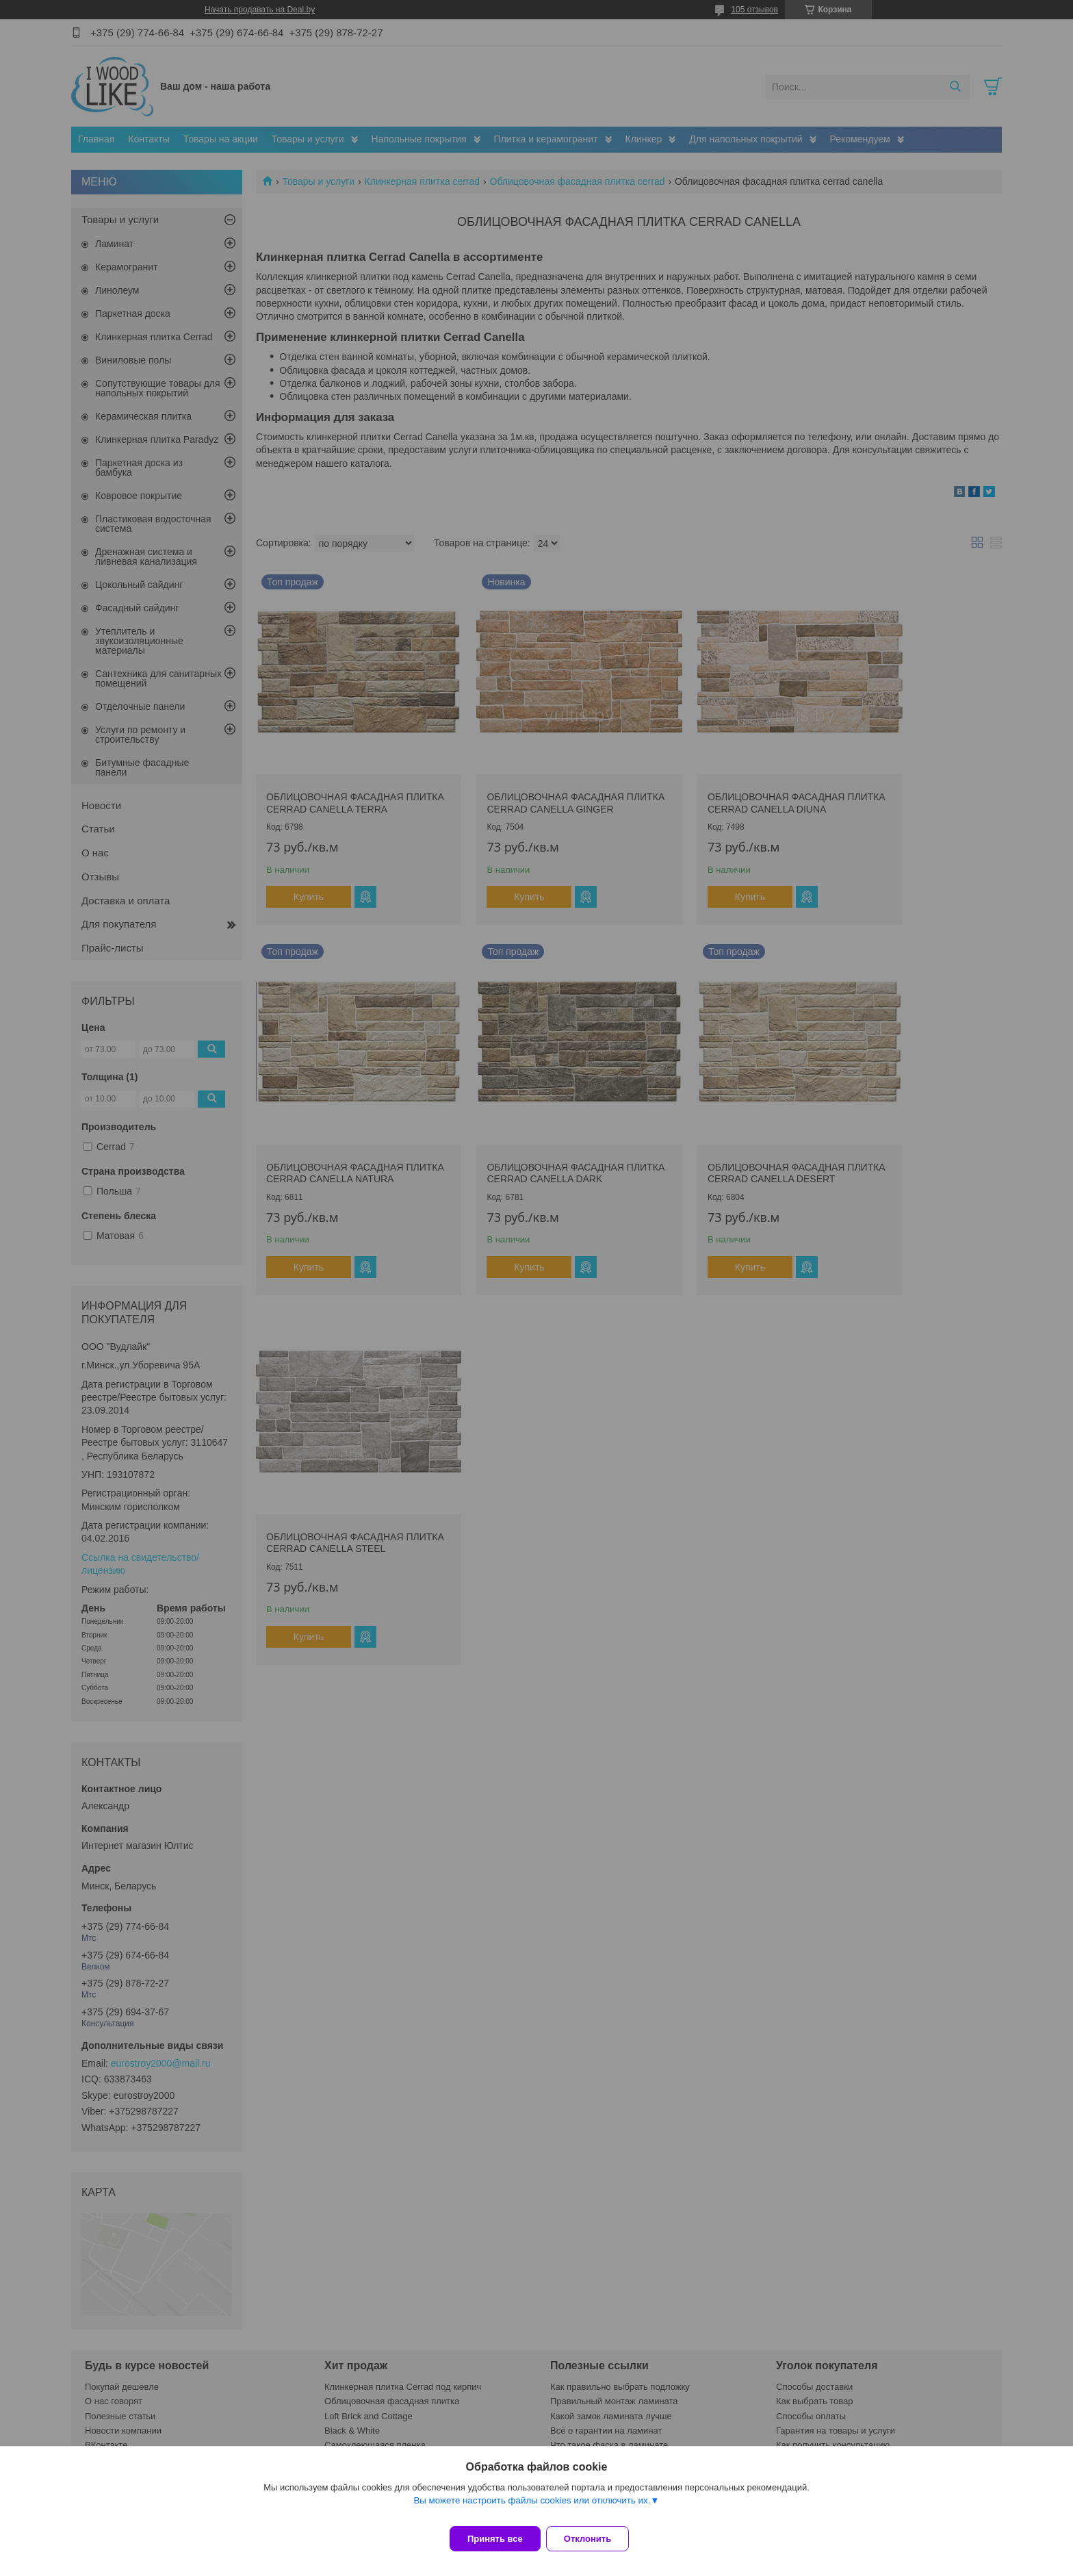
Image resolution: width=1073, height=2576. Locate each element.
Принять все (495, 2539)
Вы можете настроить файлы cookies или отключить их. (531, 2508)
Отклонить (595, 2539)
